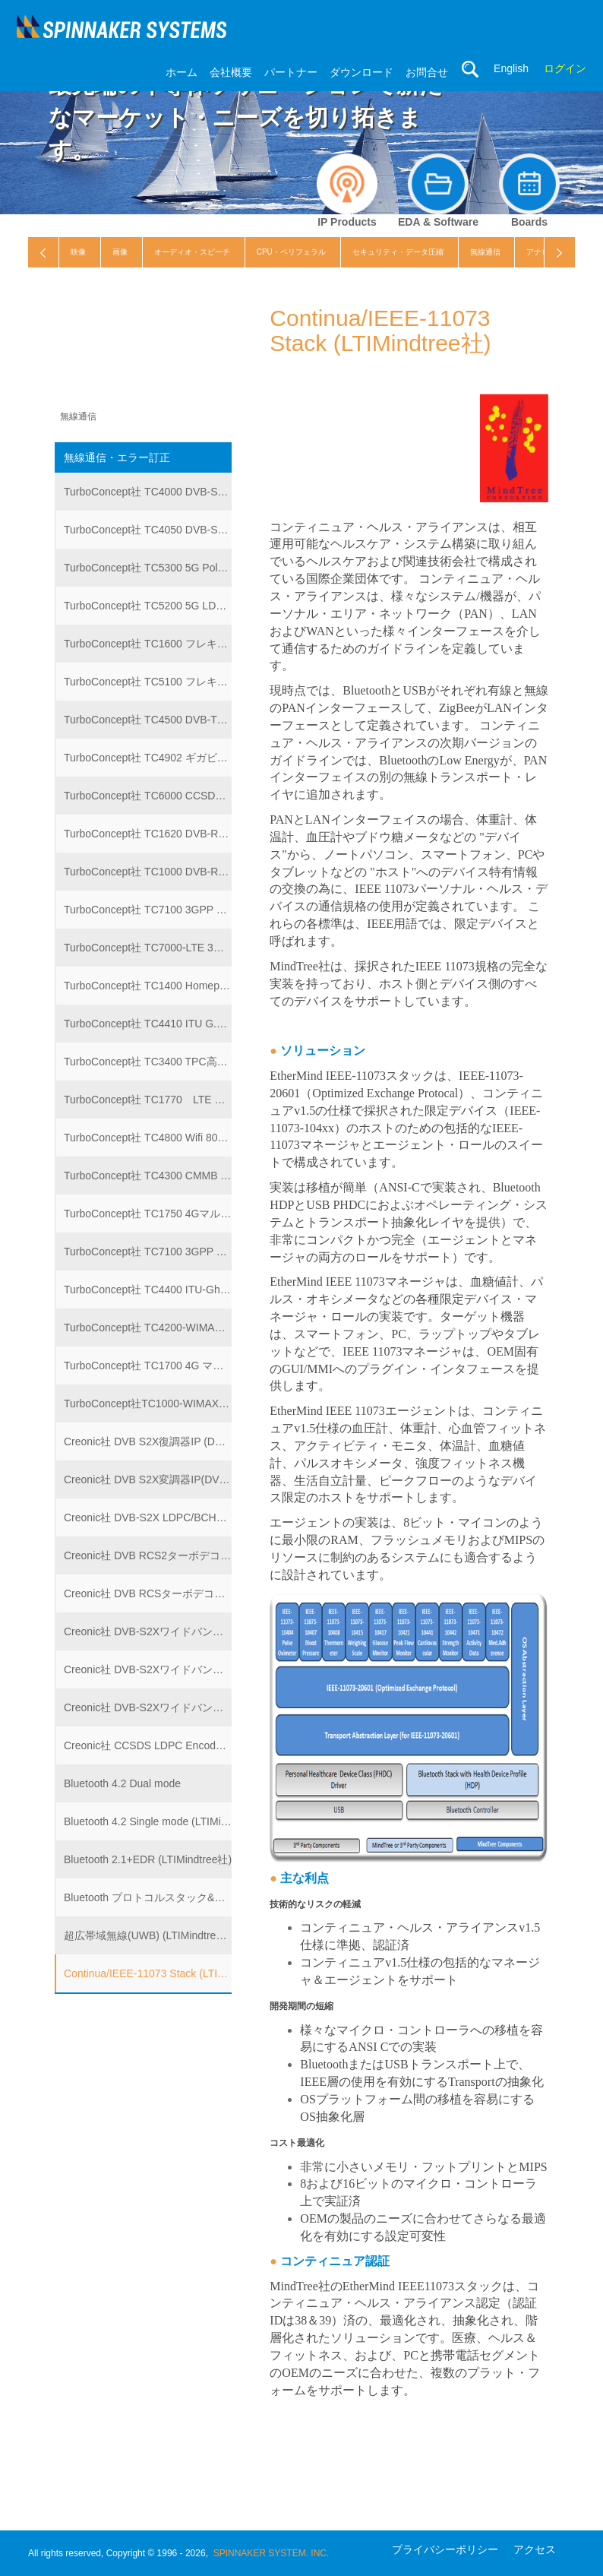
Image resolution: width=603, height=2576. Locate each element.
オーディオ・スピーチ (192, 252)
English (511, 68)
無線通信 (485, 252)
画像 (120, 252)
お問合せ (427, 72)
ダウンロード (361, 72)
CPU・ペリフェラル (291, 252)
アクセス (534, 2549)
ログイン (565, 68)
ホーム (181, 72)
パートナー (290, 72)
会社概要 (231, 72)
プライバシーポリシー (445, 2549)
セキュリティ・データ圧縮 (398, 252)
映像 (78, 252)
